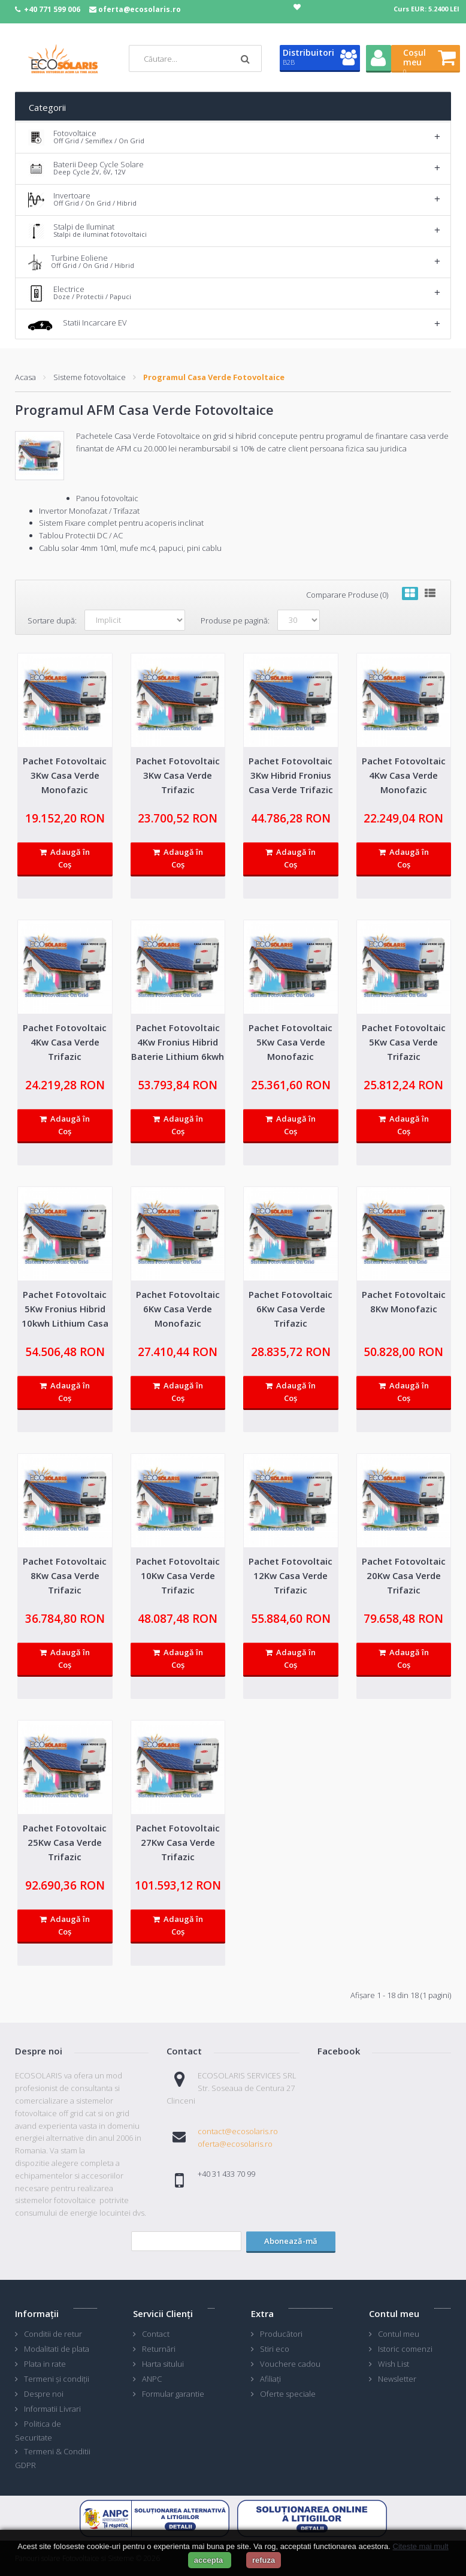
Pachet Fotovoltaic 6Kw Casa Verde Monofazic (178, 1308)
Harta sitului (163, 2363)
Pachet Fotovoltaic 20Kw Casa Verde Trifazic (404, 1575)
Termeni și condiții (56, 2378)
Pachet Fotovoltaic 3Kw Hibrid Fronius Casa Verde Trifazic (291, 775)
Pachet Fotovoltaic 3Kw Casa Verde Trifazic (178, 775)
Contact (156, 2333)
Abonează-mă (290, 2240)
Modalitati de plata (56, 2348)
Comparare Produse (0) (347, 594)
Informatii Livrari (52, 2408)
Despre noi (43, 2393)
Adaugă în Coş (65, 858)
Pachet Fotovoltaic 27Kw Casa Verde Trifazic (178, 1842)
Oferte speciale (288, 2393)
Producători (281, 2333)
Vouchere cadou (290, 2363)
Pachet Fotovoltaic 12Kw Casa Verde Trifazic (290, 1575)
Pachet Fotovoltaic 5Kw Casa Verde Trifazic (404, 1042)
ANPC (152, 2378)
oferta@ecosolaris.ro (139, 9)
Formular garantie (173, 2393)
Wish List (393, 2363)
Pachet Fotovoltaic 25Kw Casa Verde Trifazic (65, 1842)
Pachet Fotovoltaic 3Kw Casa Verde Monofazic (65, 775)
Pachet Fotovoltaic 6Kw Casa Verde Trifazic (290, 1308)
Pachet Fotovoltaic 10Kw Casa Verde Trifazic (178, 1575)
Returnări (158, 2348)
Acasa (25, 377)
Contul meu (398, 2333)
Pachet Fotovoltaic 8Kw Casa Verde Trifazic (65, 1575)
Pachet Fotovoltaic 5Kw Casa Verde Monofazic (290, 1042)
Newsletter (397, 2378)
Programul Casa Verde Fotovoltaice (214, 377)
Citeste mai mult (421, 2546)
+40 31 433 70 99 (226, 2173)
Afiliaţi (270, 2378)
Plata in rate (45, 2363)
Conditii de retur (53, 2333)
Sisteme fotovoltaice (89, 377)
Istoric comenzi (405, 2348)
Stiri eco (274, 2348)
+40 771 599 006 (52, 9)
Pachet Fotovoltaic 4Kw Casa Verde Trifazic (65, 1042)
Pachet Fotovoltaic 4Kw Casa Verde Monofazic (404, 775)
